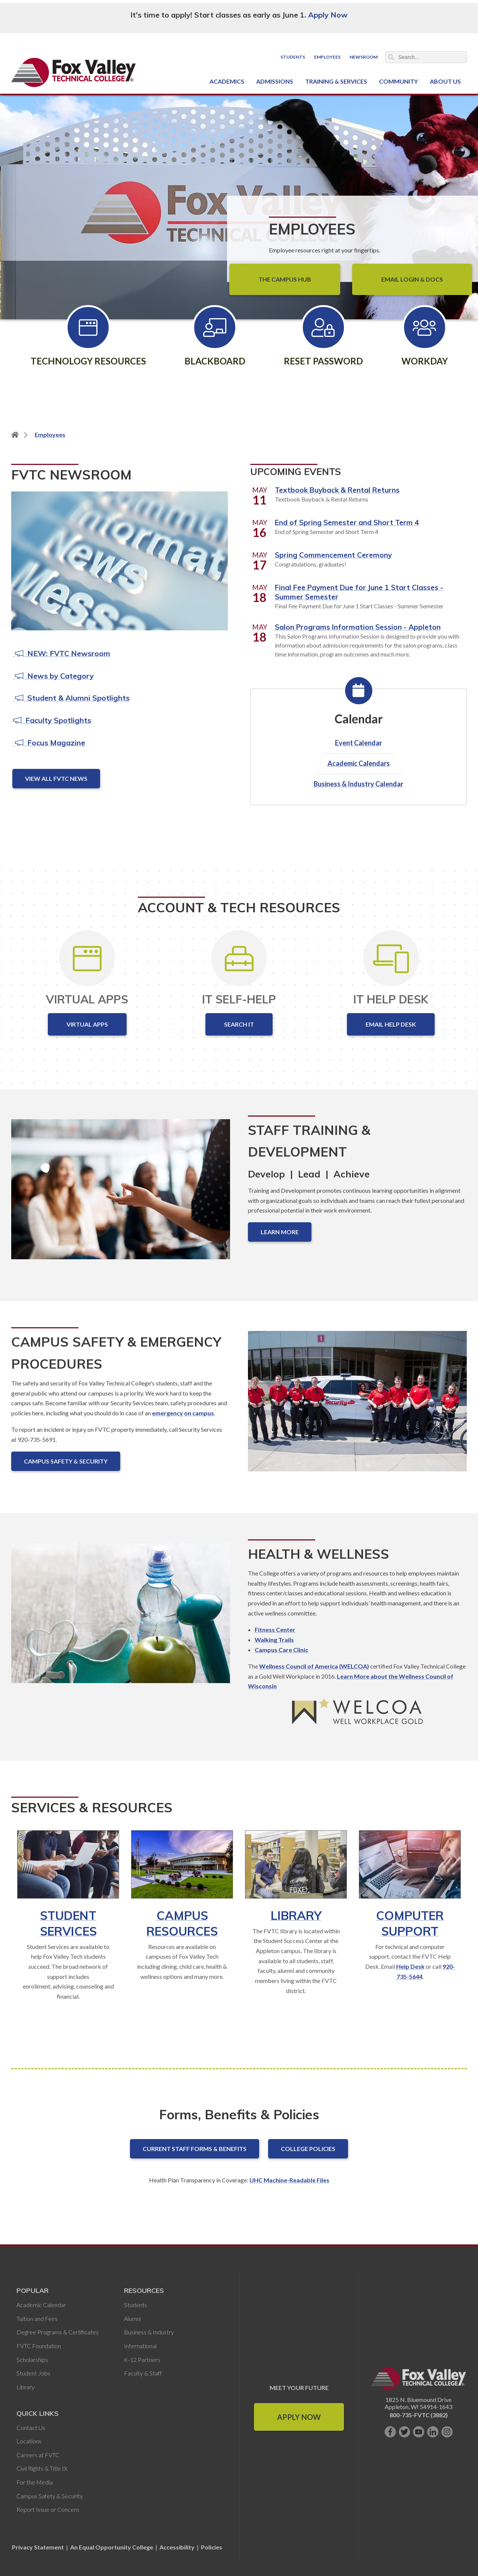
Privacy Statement (38, 2547)
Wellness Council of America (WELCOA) (314, 1666)
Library (296, 1915)
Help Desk (410, 1966)
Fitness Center (275, 1629)
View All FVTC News (56, 778)
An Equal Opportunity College (111, 2547)
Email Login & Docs (412, 279)
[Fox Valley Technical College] (73, 72)
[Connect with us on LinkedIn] (432, 2431)
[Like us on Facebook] (390, 2431)
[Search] (426, 57)
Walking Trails (274, 1639)
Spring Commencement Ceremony (333, 554)
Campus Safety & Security (66, 1461)
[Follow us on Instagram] (447, 2431)
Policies (211, 2547)
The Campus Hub (284, 279)
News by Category (53, 675)
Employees (327, 57)
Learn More (280, 1231)
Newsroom (364, 57)
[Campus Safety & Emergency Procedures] (357, 1407)
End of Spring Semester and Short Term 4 (347, 522)
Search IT (239, 1024)
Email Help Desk (391, 1024)
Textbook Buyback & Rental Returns (337, 489)
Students (292, 57)
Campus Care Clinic (281, 1649)
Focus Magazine (49, 742)
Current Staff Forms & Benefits (194, 2148)
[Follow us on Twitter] (404, 2431)
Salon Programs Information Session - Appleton (358, 627)
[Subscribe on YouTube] (418, 2431)
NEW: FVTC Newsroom (61, 653)
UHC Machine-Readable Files (289, 2180)
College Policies (308, 2148)
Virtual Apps (87, 1024)
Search (391, 57)
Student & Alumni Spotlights (71, 697)
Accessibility (177, 2547)
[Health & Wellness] (120, 1619)
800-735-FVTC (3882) (418, 2414)
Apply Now (328, 14)
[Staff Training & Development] (120, 1195)
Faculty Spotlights (52, 720)
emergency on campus (183, 1412)
